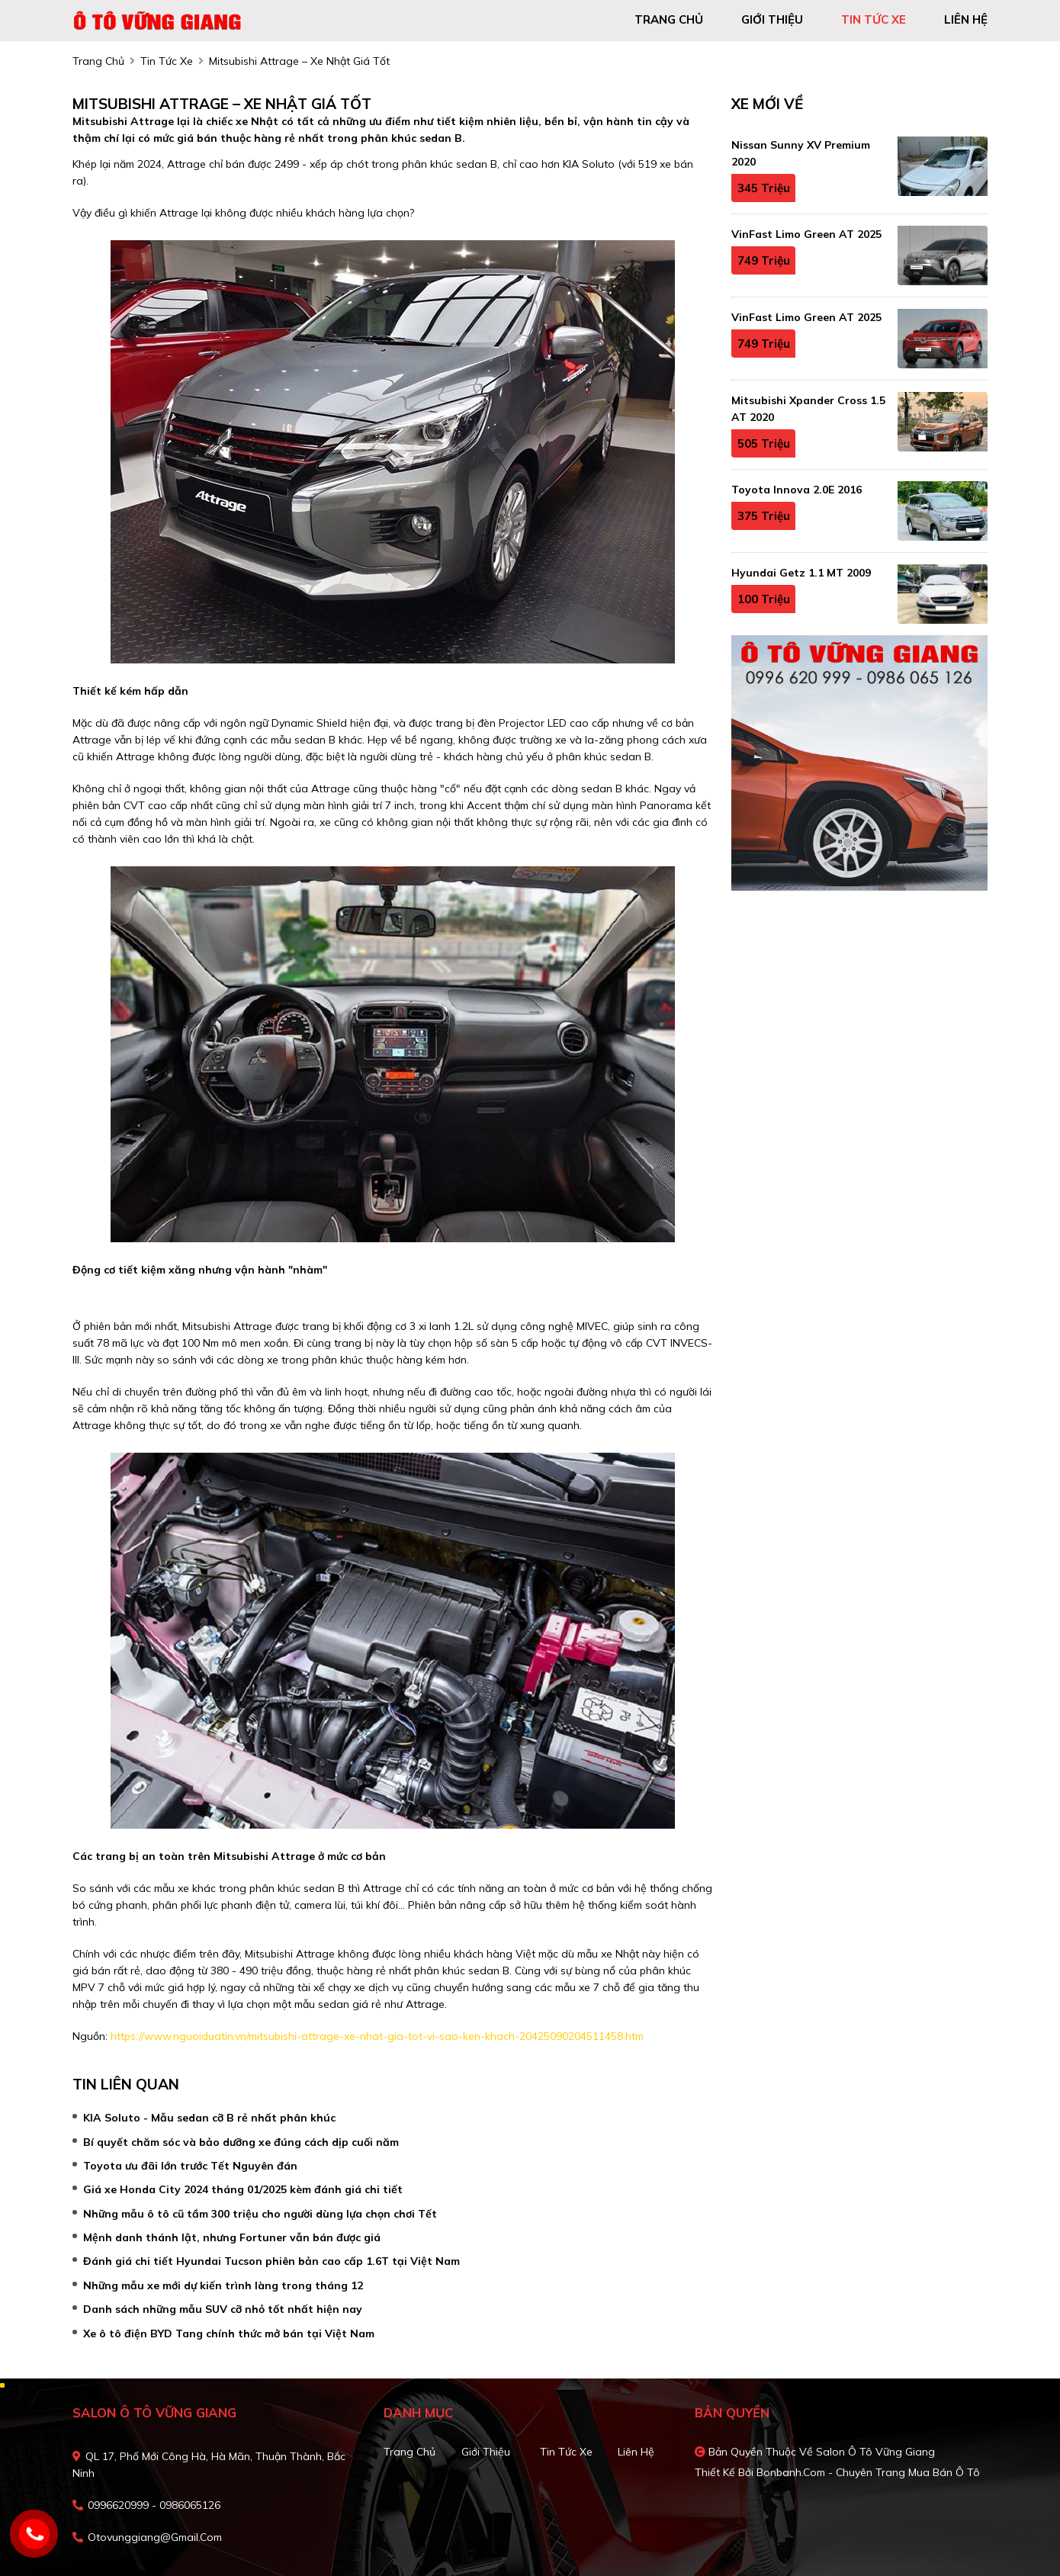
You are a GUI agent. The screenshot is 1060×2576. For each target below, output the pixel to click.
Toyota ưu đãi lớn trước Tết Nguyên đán (190, 2166)
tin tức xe (873, 19)
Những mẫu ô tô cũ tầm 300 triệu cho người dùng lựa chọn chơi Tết (260, 2214)
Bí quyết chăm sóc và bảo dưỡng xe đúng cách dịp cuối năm (241, 2142)
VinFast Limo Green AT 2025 (806, 234)
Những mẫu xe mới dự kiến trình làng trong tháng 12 (223, 2285)
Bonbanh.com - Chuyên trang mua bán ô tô (868, 2472)
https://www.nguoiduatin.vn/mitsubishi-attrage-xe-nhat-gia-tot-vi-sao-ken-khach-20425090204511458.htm (377, 2036)
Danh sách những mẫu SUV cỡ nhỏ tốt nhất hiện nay (222, 2309)
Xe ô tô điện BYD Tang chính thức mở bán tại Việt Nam (228, 2333)
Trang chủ (409, 2452)
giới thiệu (772, 19)
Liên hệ (636, 2452)
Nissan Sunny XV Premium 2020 (800, 153)
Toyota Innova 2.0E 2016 (796, 489)
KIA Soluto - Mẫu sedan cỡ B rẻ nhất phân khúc (209, 2118)
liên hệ (966, 19)
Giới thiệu (485, 2452)
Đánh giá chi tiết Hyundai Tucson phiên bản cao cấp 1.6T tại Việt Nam (271, 2261)
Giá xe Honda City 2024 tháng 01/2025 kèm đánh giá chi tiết (243, 2189)
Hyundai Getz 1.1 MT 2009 (801, 573)
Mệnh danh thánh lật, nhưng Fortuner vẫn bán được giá (232, 2237)
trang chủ (668, 19)
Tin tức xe (566, 2452)
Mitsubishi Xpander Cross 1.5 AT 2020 (808, 408)
